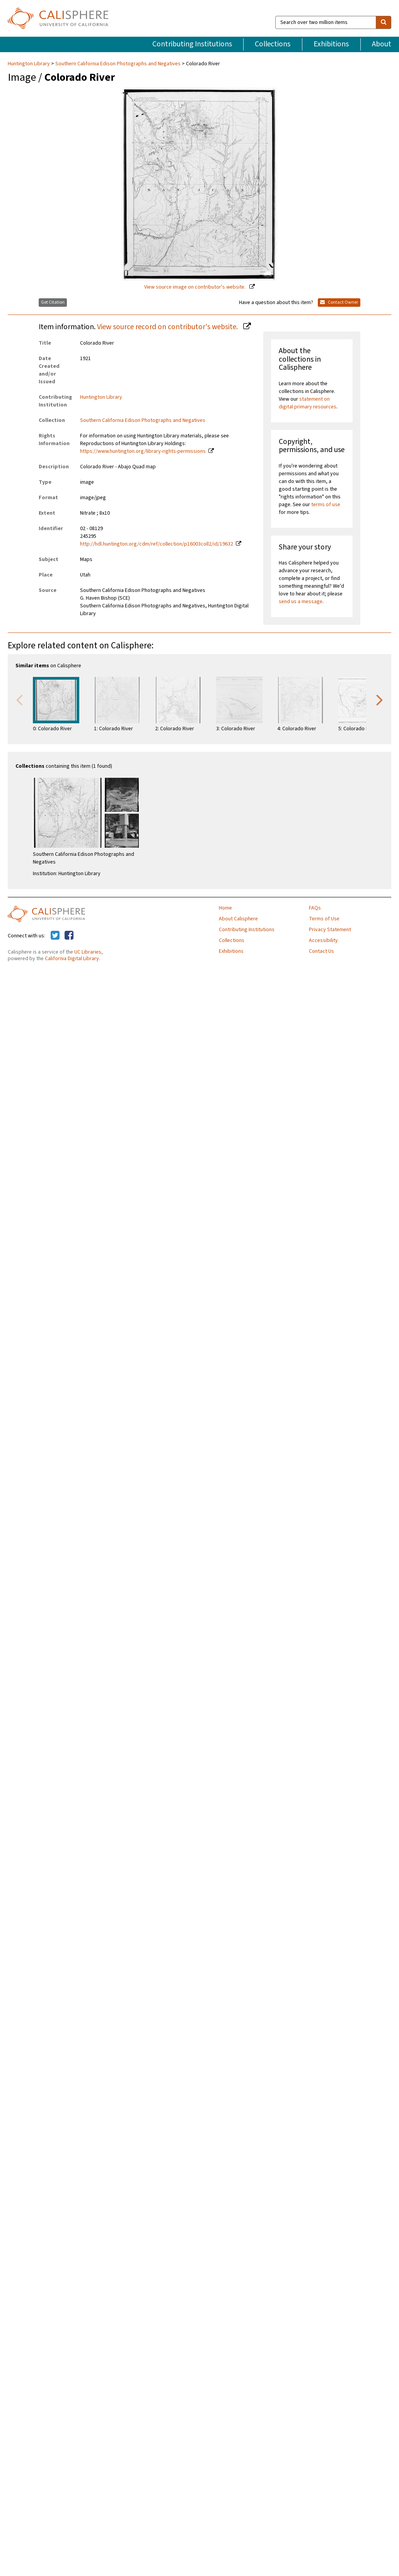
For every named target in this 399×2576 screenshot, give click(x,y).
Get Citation (53, 302)
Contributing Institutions (192, 44)
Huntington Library (29, 64)
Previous (19, 699)
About (381, 44)
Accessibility (323, 940)
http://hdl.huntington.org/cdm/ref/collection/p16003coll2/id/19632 (156, 544)
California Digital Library (72, 958)
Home (225, 908)
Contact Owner (339, 302)
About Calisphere (238, 919)
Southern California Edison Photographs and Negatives (118, 64)
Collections (272, 44)
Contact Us (321, 951)
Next (380, 699)
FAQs (315, 908)
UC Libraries (87, 952)
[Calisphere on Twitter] (55, 935)
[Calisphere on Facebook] (69, 935)
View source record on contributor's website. (168, 326)
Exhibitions (331, 44)
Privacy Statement (330, 929)
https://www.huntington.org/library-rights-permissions (143, 451)
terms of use (325, 504)
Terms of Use (324, 919)
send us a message (300, 601)
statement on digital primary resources (307, 403)
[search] (383, 22)
